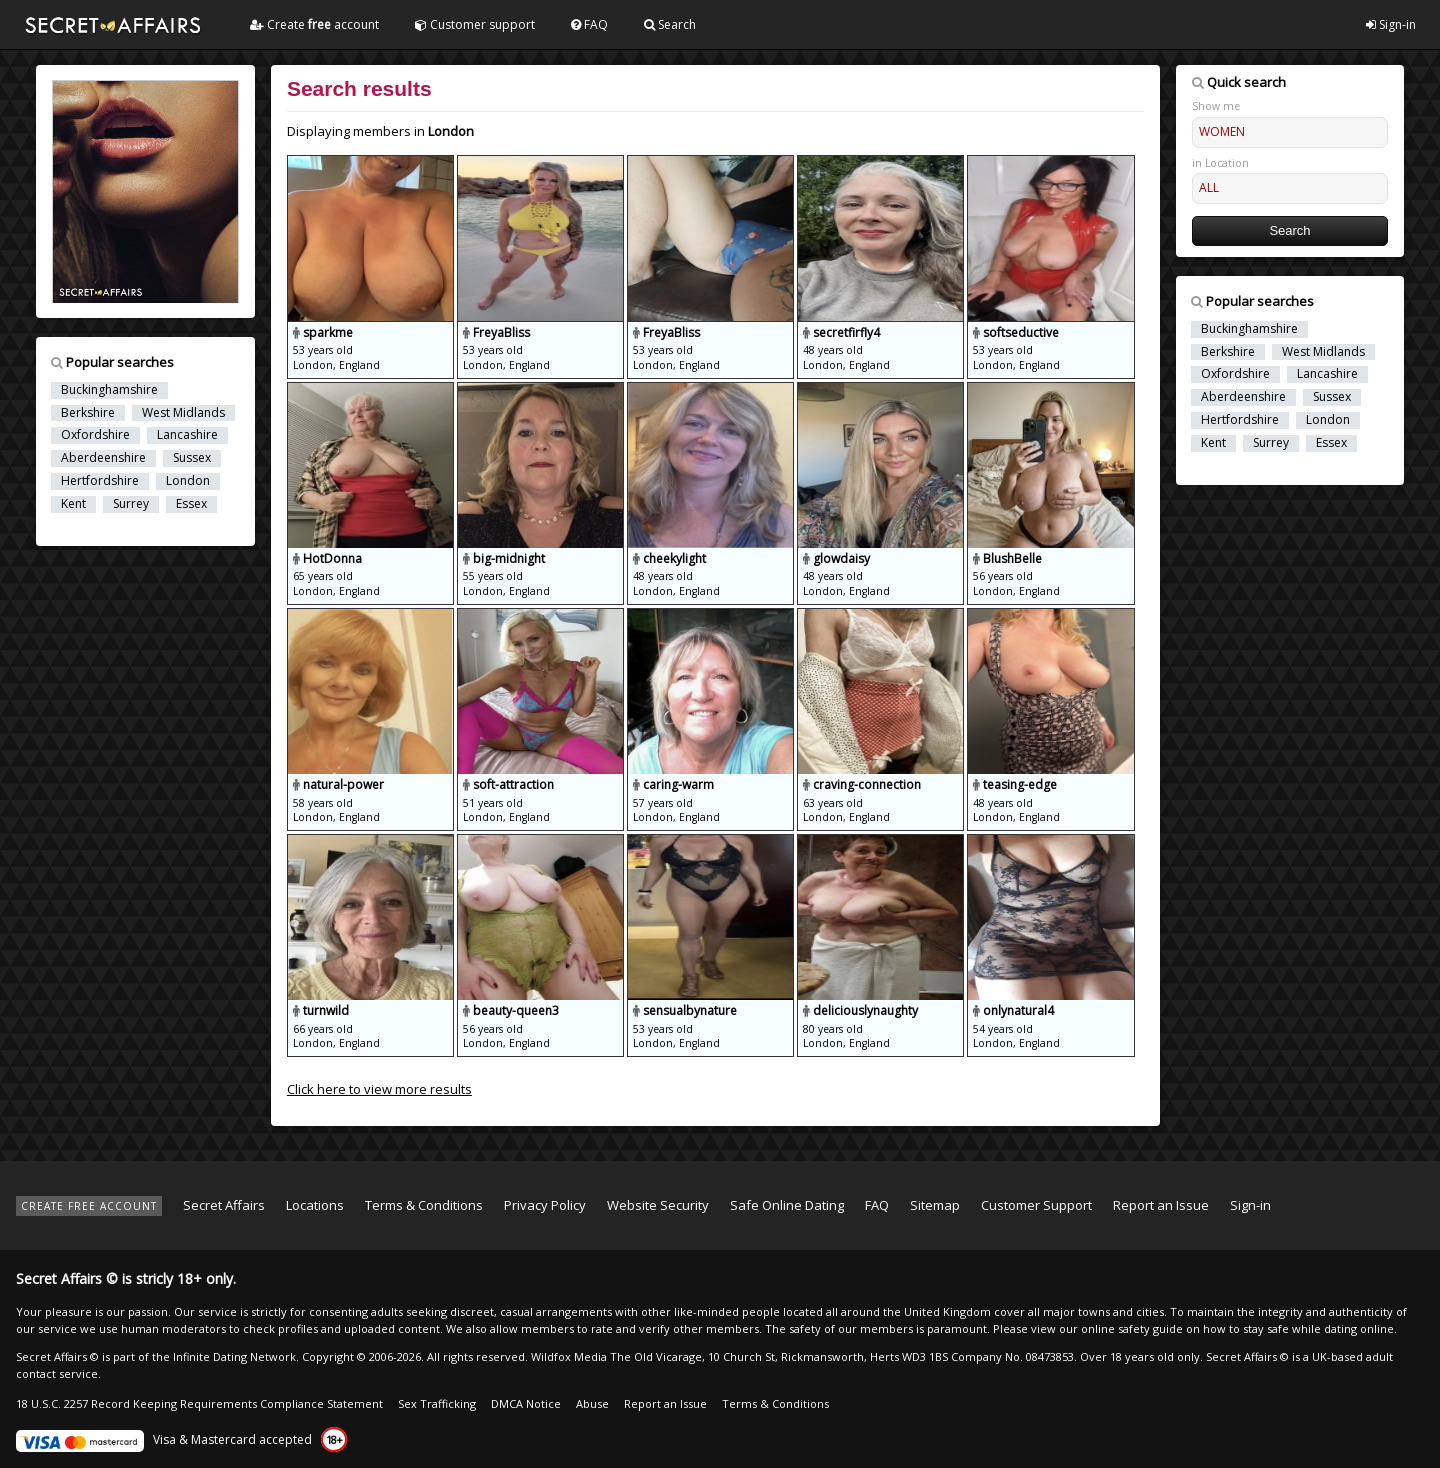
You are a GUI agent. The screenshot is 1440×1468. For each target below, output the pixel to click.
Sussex (192, 458)
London (188, 481)
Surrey (131, 504)
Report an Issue (1161, 1205)
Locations (315, 1205)
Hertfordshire (100, 481)
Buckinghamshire (109, 390)
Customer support (475, 24)
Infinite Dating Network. (236, 1356)
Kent (73, 504)
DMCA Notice (526, 1403)
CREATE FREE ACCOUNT (89, 1206)
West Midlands (183, 413)
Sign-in (1391, 24)
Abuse (592, 1403)
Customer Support (1036, 1205)
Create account (314, 24)
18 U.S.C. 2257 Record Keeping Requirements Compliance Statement (199, 1403)
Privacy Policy (545, 1205)
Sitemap (935, 1205)
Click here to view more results (379, 1089)
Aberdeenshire (103, 458)
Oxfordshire (95, 435)
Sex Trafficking (437, 1403)
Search (670, 24)
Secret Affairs (224, 1205)
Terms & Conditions (424, 1205)
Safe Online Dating (787, 1205)
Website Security (658, 1205)
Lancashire (187, 435)
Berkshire (88, 413)
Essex (191, 504)
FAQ (589, 24)
